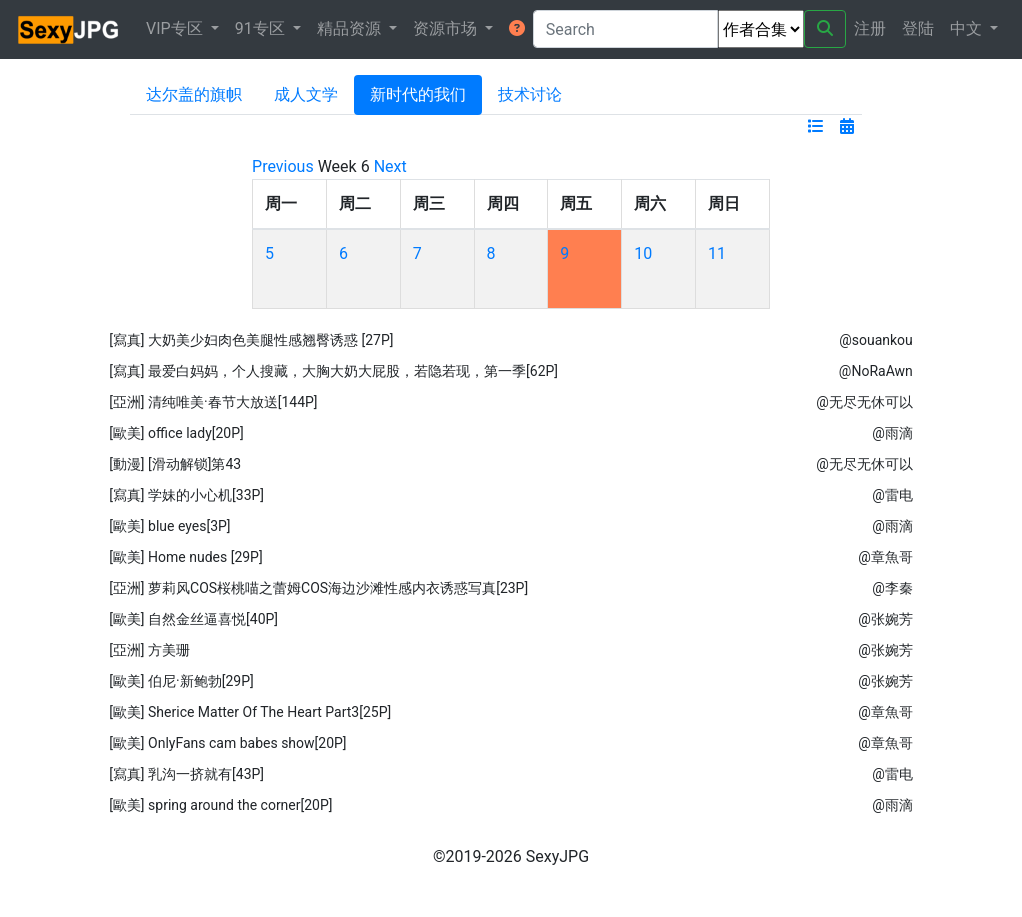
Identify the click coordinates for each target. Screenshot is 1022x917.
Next (390, 166)
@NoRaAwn (876, 371)
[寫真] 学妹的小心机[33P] (186, 495)
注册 (870, 28)
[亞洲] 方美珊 (149, 650)
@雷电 (892, 495)
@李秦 (892, 588)
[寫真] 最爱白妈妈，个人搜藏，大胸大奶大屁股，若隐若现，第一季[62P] (333, 371)
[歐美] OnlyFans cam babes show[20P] (227, 743)
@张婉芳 (885, 619)
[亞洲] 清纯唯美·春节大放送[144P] (213, 402)
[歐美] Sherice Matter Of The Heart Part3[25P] (250, 712)
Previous (283, 166)
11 (717, 253)
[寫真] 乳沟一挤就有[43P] (186, 774)
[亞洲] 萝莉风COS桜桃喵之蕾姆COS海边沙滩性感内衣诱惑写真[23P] (318, 588)
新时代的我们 (418, 94)
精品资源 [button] (351, 28)
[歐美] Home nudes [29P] (186, 557)
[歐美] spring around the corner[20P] (220, 805)
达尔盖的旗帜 (194, 94)
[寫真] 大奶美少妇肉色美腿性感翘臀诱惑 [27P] (251, 340)
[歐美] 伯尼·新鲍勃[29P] (181, 681)
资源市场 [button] (447, 28)
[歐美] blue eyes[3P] (169, 526)
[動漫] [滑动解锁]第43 (175, 464)
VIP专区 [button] (176, 28)
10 (643, 253)
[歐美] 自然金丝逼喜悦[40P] (193, 619)
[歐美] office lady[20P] (176, 433)
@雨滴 (892, 433)
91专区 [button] (262, 28)
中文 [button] (968, 28)
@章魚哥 (885, 557)
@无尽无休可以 (864, 402)
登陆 (918, 28)
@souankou (876, 340)
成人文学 (306, 94)
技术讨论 (530, 94)
